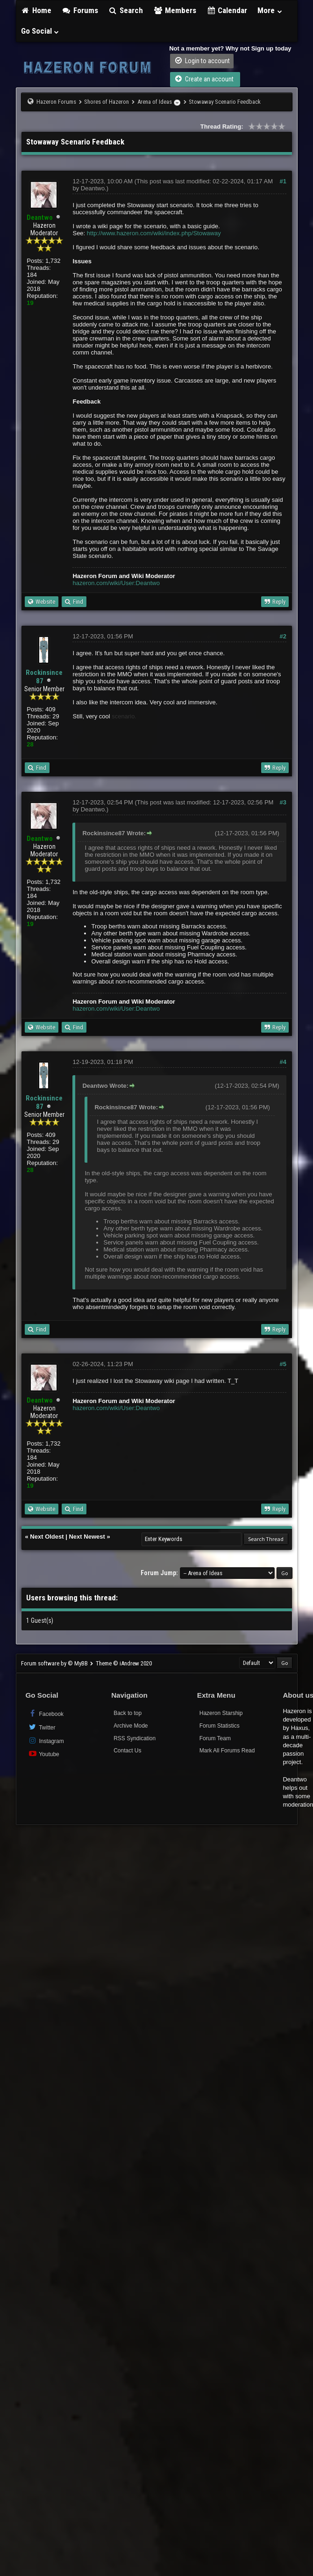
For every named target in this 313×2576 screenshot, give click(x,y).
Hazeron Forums (56, 101)
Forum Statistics (219, 1725)
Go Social (40, 31)
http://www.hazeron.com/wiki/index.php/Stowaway (154, 233)
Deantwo (93, 188)
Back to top (128, 1713)
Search (125, 10)
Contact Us (127, 1750)
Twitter (42, 1727)
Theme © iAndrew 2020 (124, 1663)
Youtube (43, 1754)
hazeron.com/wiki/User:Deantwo (115, 582)
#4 (282, 1061)
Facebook (46, 1713)
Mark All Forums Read (227, 1750)
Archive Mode (131, 1725)
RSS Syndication (135, 1738)
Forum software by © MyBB (55, 1663)
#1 (282, 181)
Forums (80, 10)
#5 (282, 1364)
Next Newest (87, 1536)
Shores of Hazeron (106, 101)
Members (174, 10)
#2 (282, 636)
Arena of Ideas (154, 101)
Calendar (227, 10)
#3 (282, 802)
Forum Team (215, 1738)
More (270, 10)
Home (36, 10)
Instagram (46, 1740)
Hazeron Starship (221, 1713)
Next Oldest (47, 1536)
